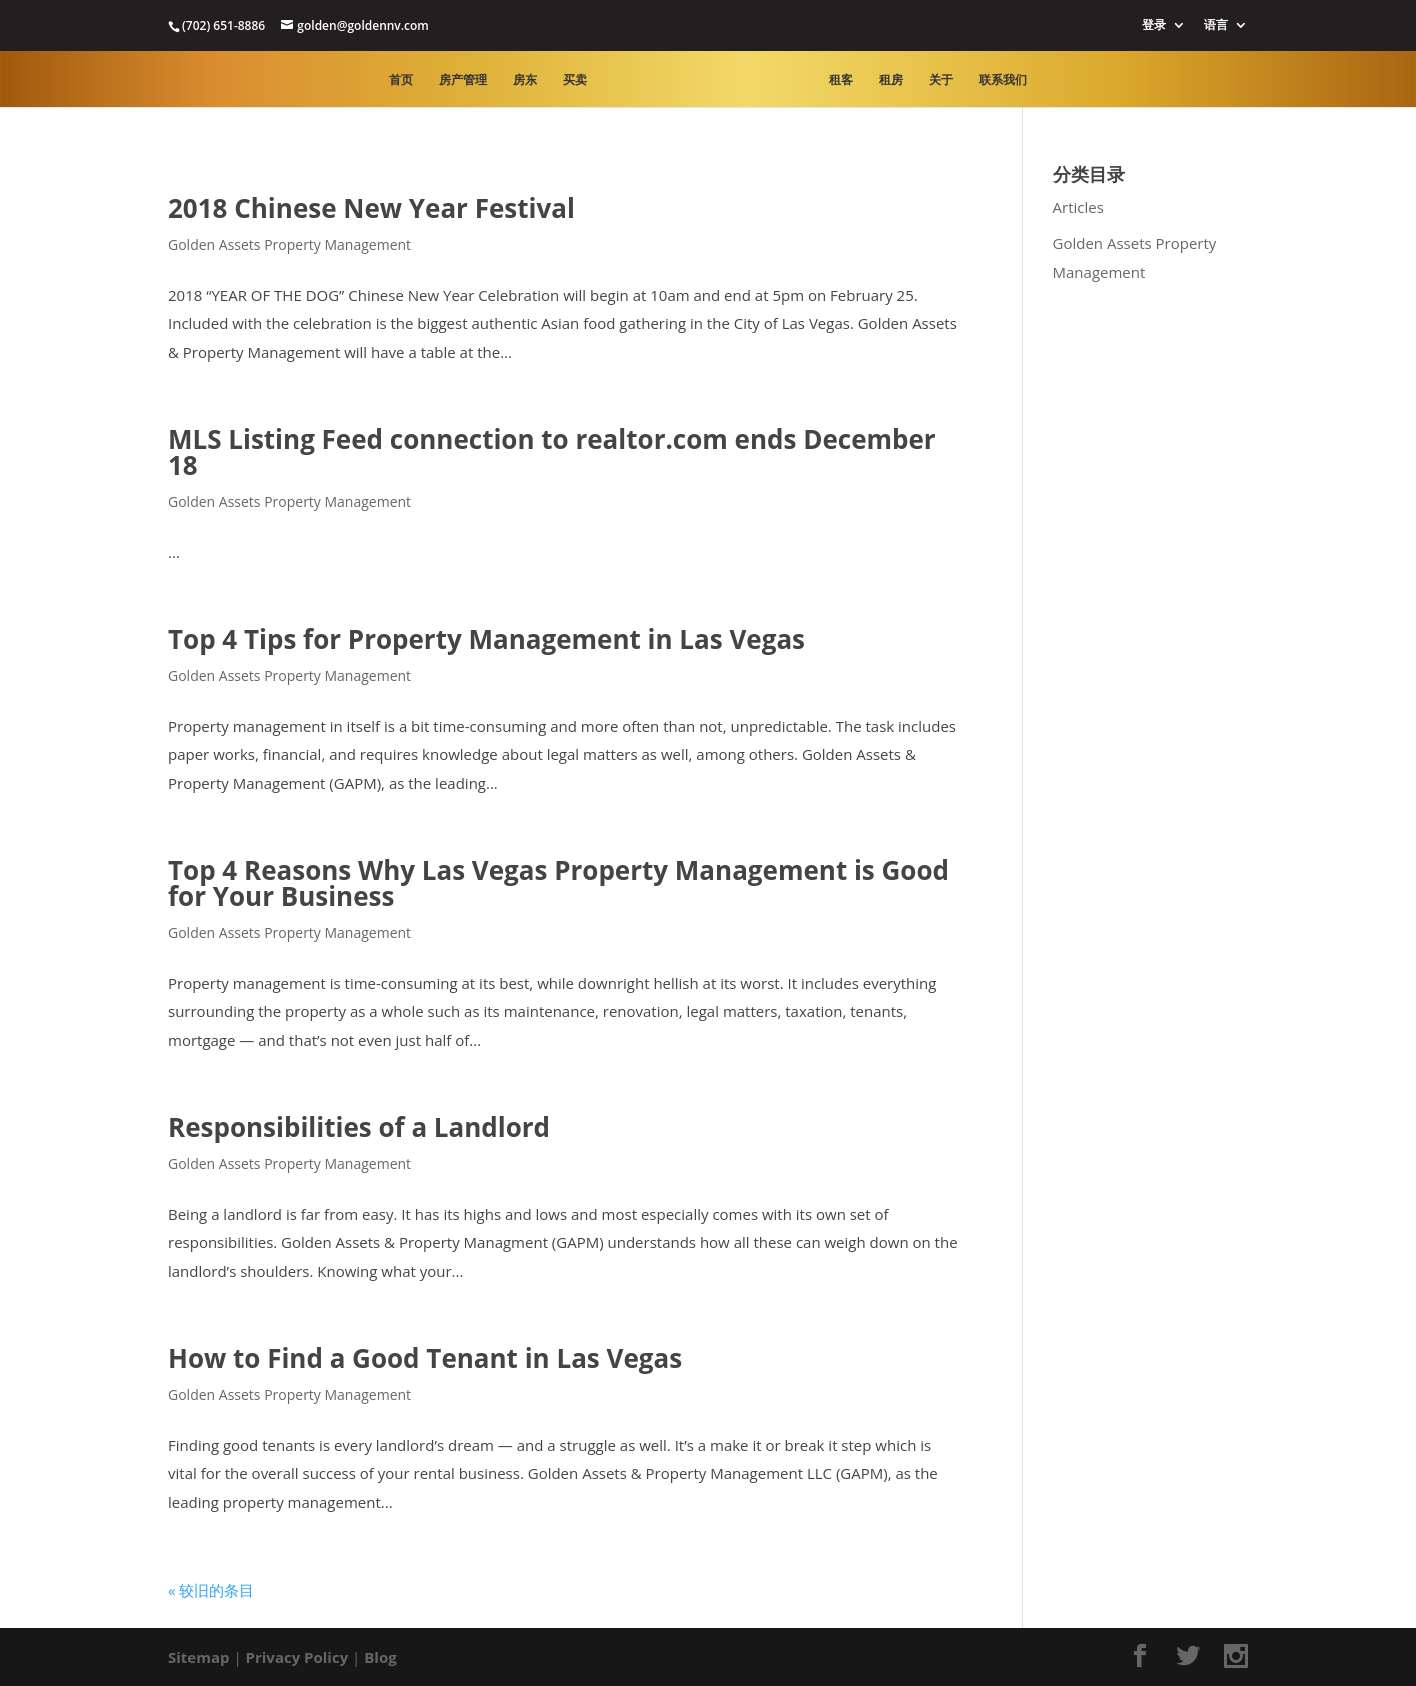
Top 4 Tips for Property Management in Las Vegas (486, 639)
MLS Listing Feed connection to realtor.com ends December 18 (552, 452)
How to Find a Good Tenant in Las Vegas (425, 1358)
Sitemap (199, 1657)
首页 (401, 80)
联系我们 (1003, 80)
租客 (841, 80)
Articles (1078, 207)
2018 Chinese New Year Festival (371, 208)
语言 (1216, 26)
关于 (941, 80)
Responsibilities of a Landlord (359, 1127)
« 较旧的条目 (211, 1590)
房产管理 (463, 80)
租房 (891, 80)
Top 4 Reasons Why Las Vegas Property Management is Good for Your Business (558, 883)
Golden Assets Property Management (289, 244)
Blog (380, 1657)
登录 (1154, 26)
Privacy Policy (297, 1657)
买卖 (575, 80)
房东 (525, 80)
